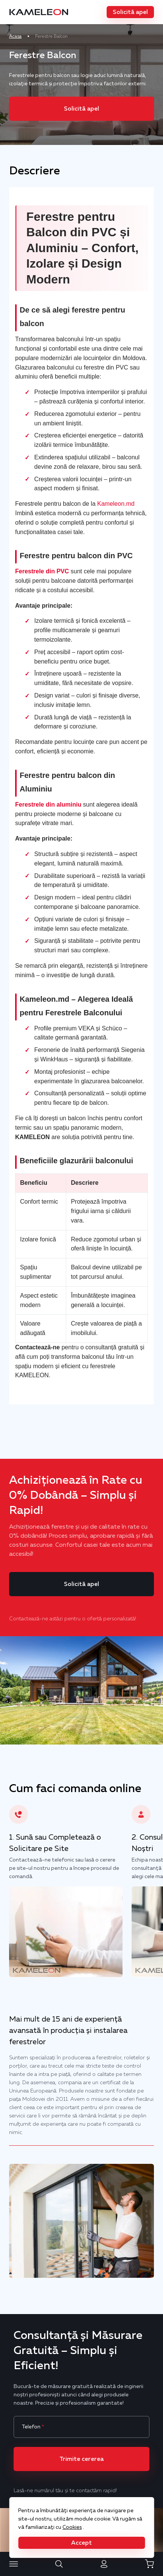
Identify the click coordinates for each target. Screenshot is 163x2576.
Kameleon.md (116, 503)
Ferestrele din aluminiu (48, 804)
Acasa (15, 36)
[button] (130, 12)
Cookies (72, 2527)
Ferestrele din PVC (42, 571)
